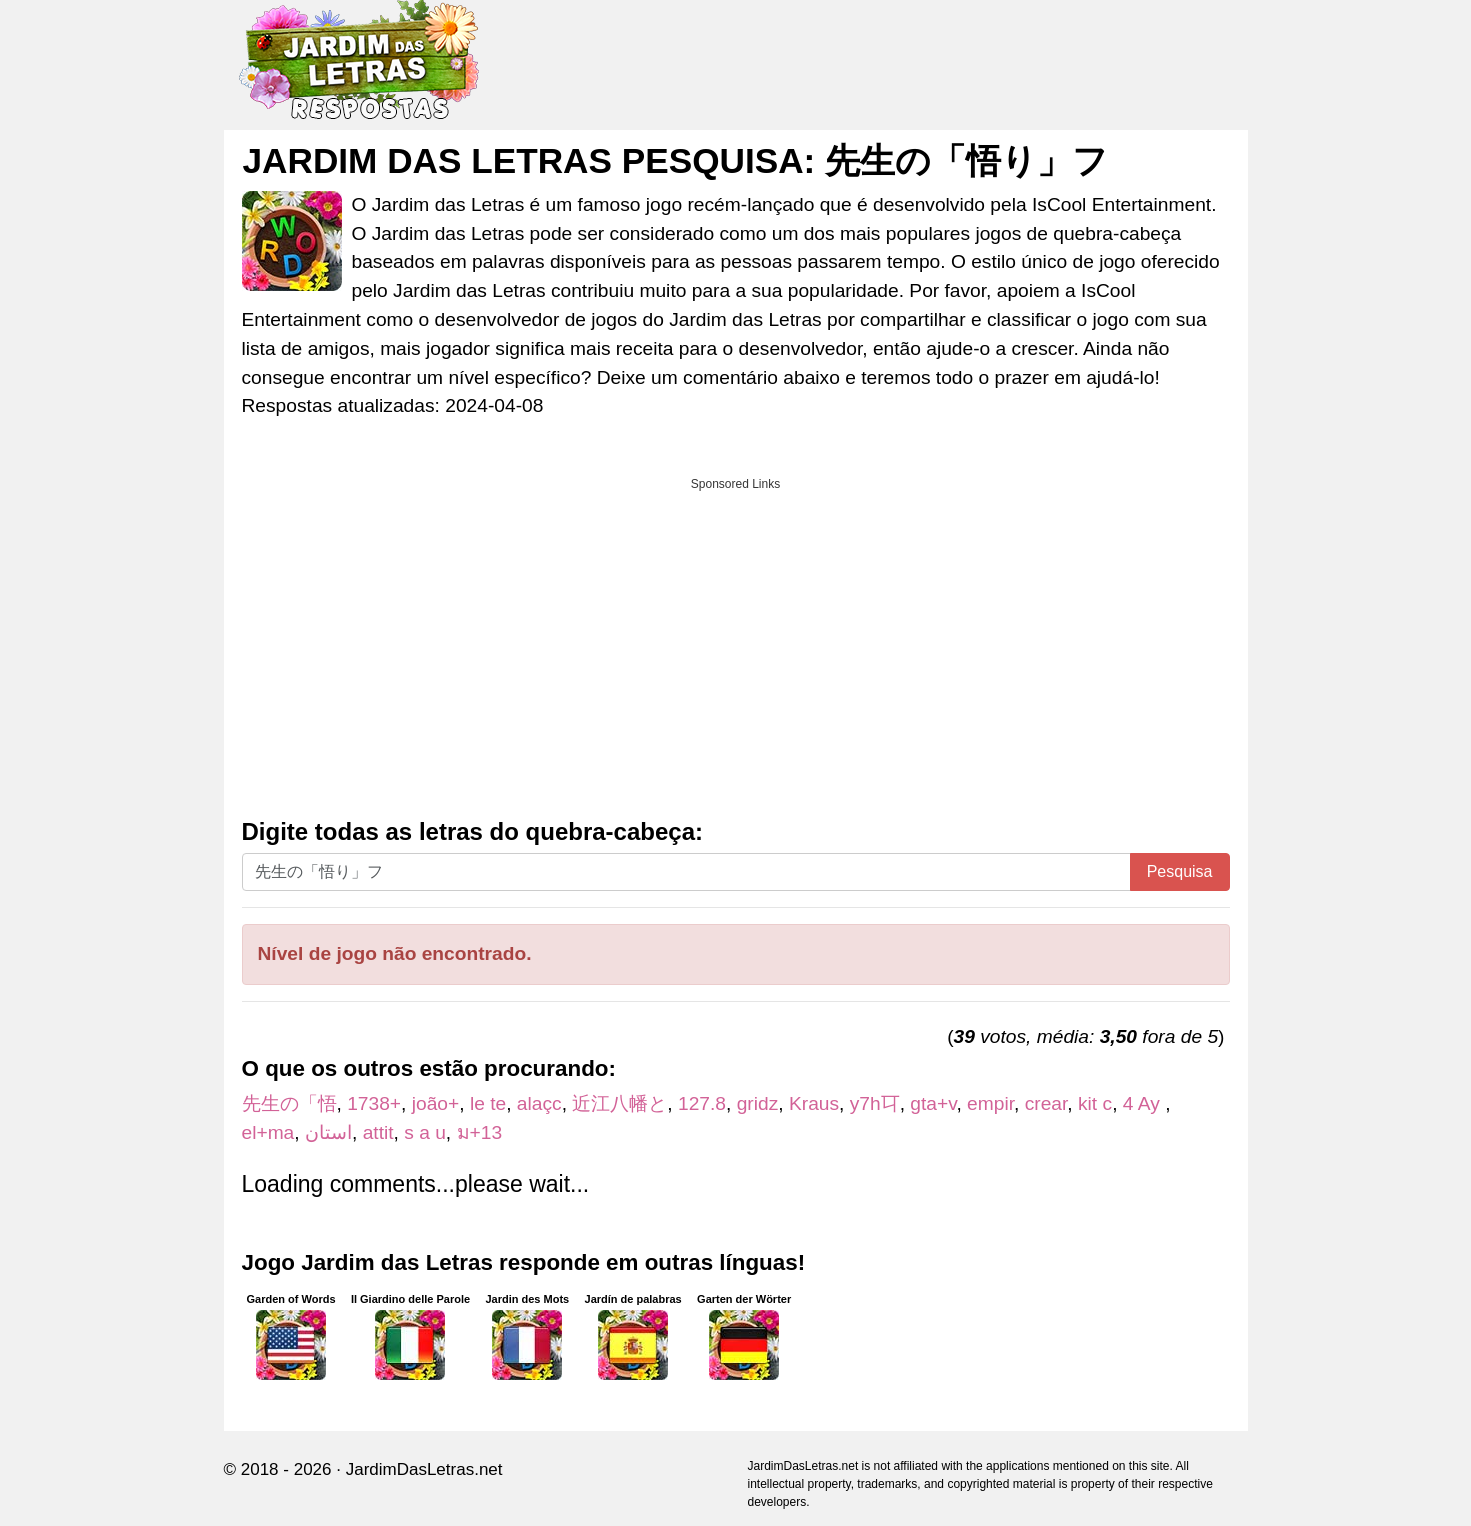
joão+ (435, 1103)
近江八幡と (619, 1103)
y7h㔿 (875, 1103)
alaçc (539, 1103)
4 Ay (1144, 1103)
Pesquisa (1180, 871)
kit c (1095, 1103)
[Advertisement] (736, 641)
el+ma (268, 1132)
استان (328, 1132)
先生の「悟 (289, 1103)
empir (990, 1103)
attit (378, 1132)
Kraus (814, 1103)
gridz (758, 1103)
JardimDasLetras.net (424, 1469)
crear (1046, 1103)
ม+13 (480, 1132)
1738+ (374, 1103)
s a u (425, 1132)
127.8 (702, 1103)
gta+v (933, 1103)
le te (488, 1103)
